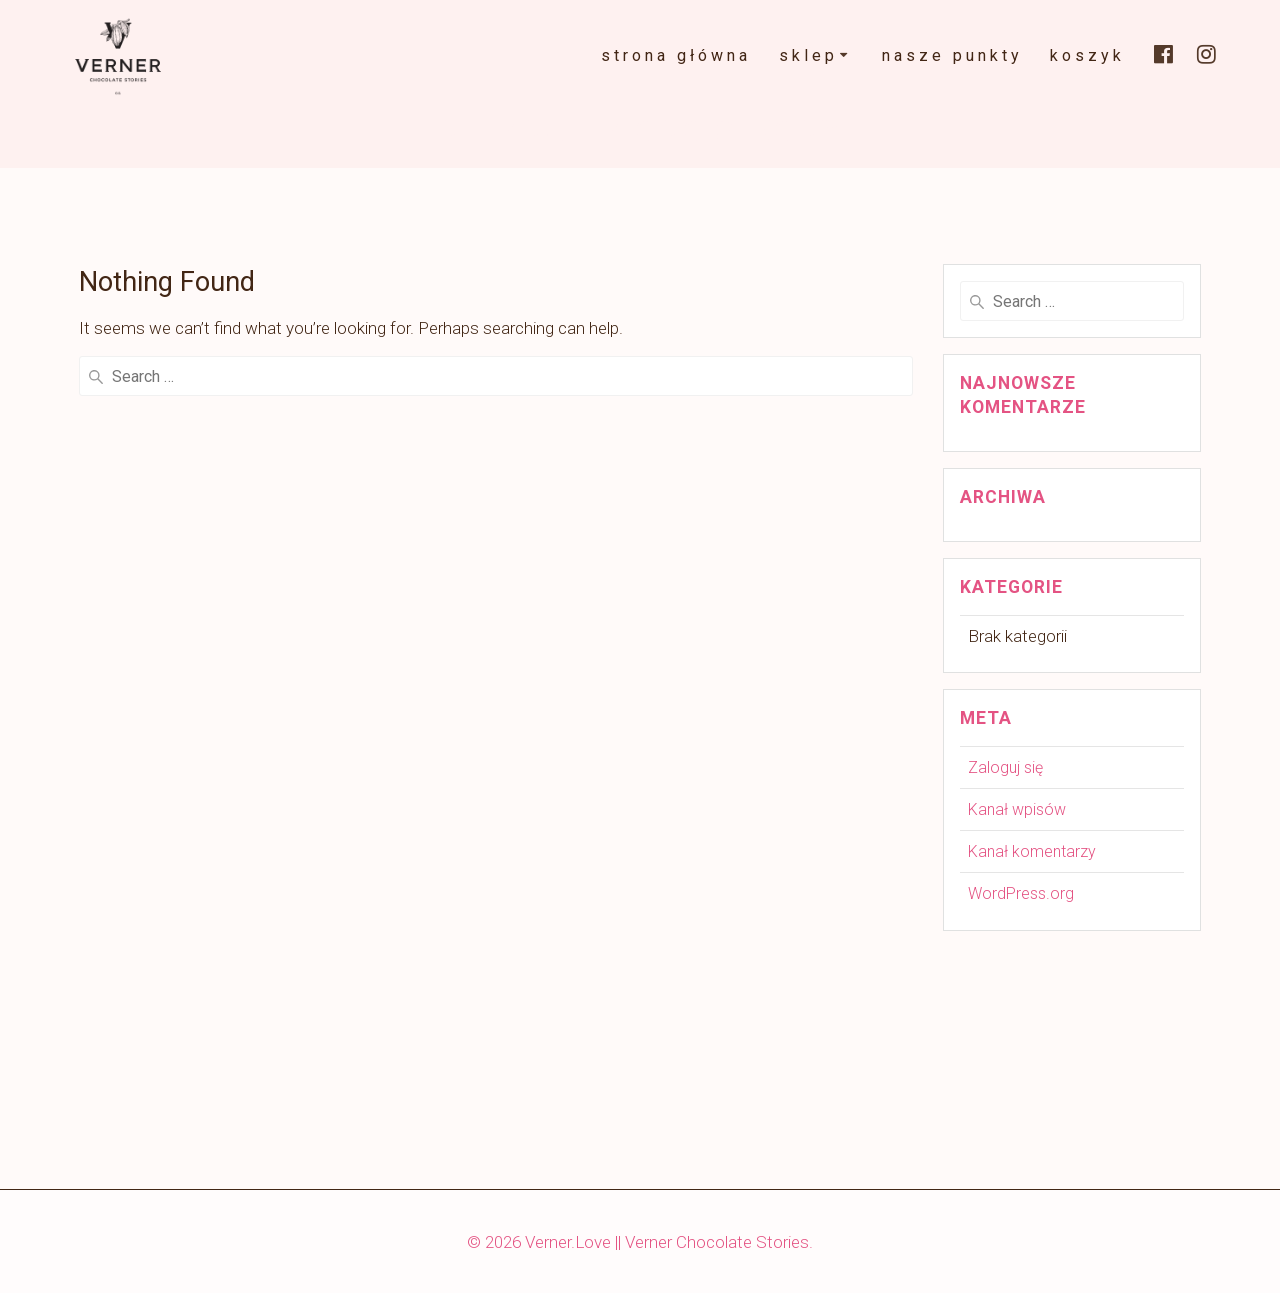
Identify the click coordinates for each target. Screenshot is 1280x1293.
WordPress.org (1021, 893)
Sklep (808, 56)
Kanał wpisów (1017, 809)
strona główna (676, 56)
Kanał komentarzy (1032, 851)
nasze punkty (952, 56)
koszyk (1087, 56)
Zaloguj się (1005, 767)
